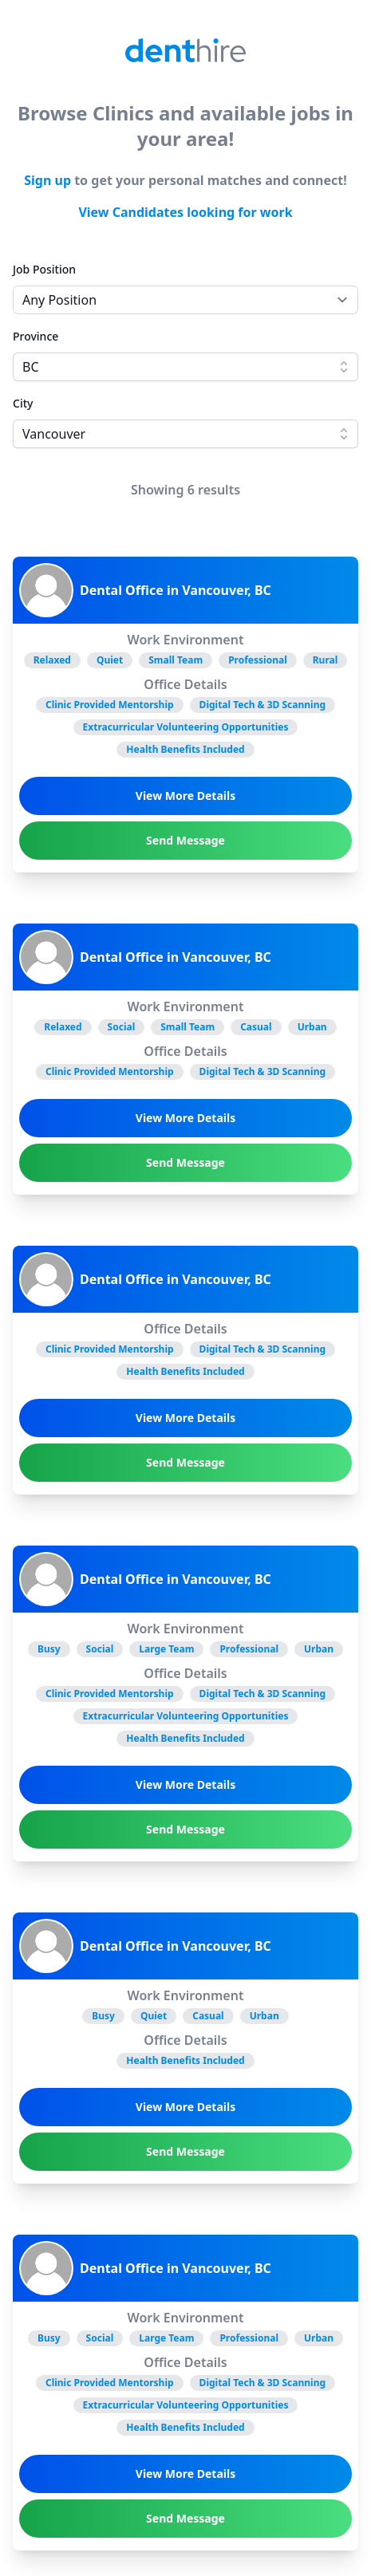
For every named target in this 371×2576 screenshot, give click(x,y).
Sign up (47, 180)
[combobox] (185, 367)
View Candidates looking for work (185, 212)
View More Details (185, 795)
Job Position (44, 269)
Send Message (185, 840)
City (23, 403)
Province (35, 336)
